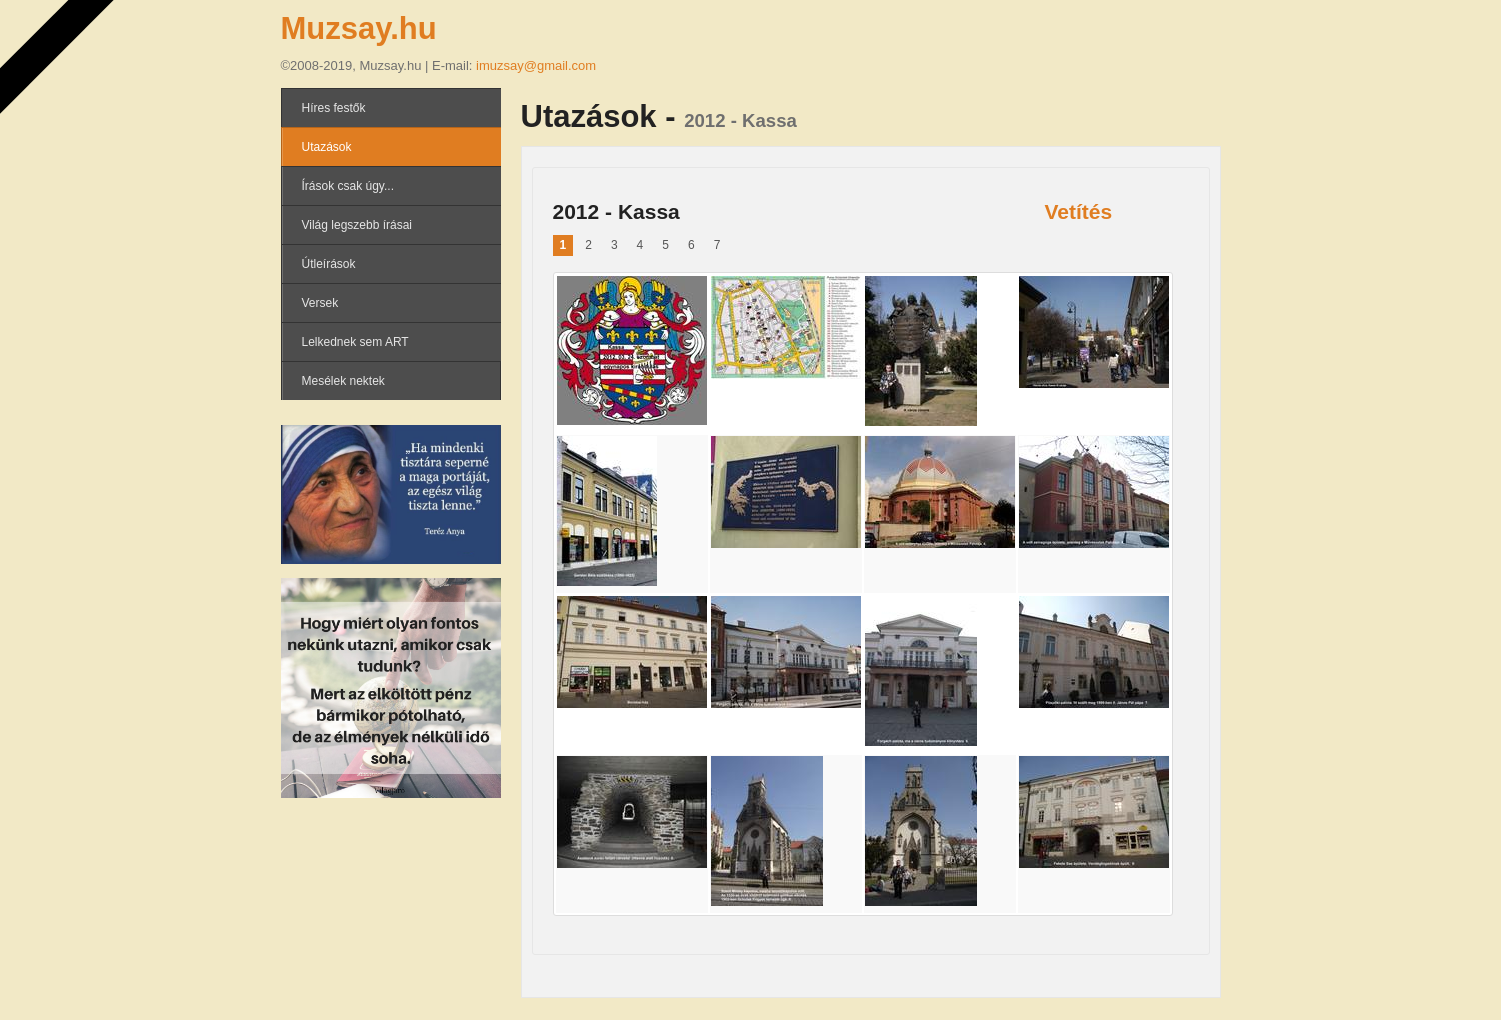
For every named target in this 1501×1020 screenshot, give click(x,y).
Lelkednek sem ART (355, 342)
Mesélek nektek (343, 381)
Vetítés (1079, 211)
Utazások (327, 147)
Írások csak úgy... (348, 186)
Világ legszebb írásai (357, 225)
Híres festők (334, 108)
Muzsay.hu (359, 28)
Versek (320, 303)
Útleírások (329, 264)
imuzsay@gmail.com (536, 65)
